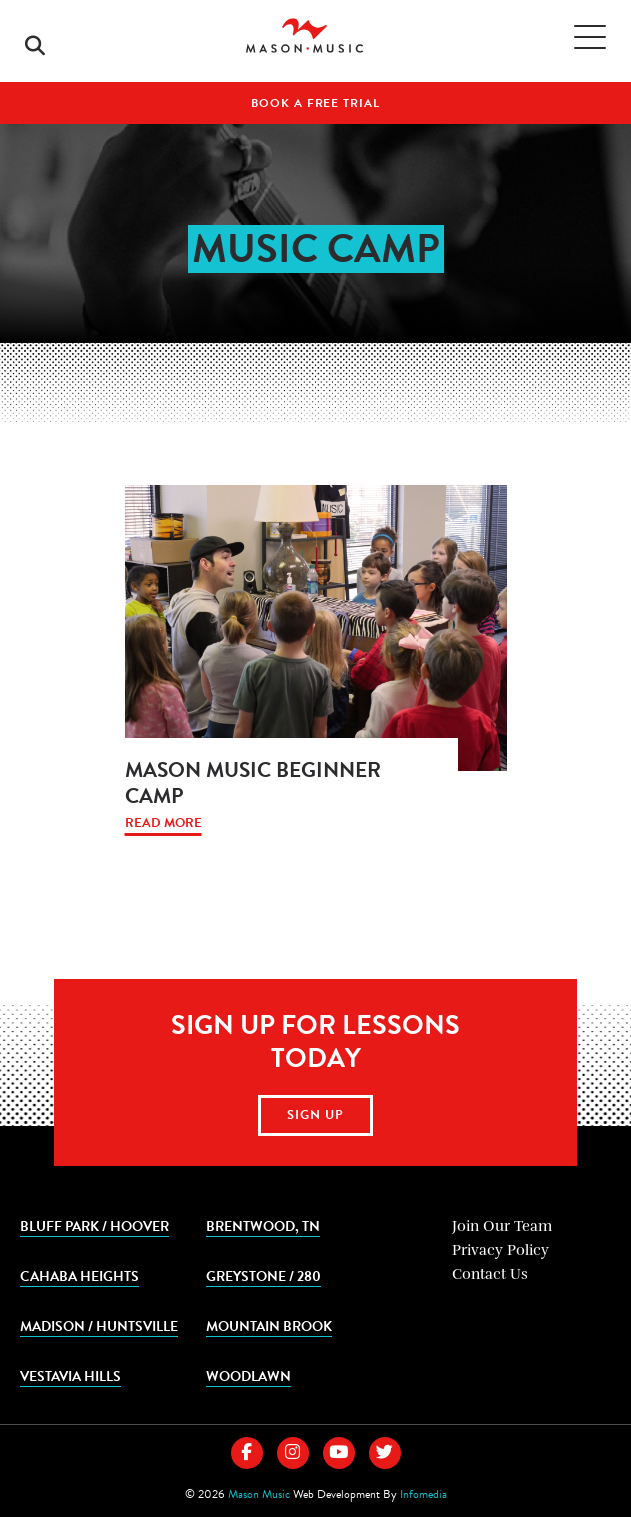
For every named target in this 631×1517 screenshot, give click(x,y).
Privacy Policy (500, 1250)
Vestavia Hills (70, 1375)
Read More (163, 823)
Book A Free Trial (315, 103)
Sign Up (315, 1115)
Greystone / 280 (263, 1275)
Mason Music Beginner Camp (253, 783)
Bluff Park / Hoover (94, 1225)
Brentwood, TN (263, 1225)
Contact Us (490, 1274)
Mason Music (259, 1494)
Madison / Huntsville (99, 1325)
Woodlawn (248, 1375)
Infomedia (423, 1494)
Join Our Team (502, 1226)
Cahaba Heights (79, 1275)
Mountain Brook (269, 1325)
